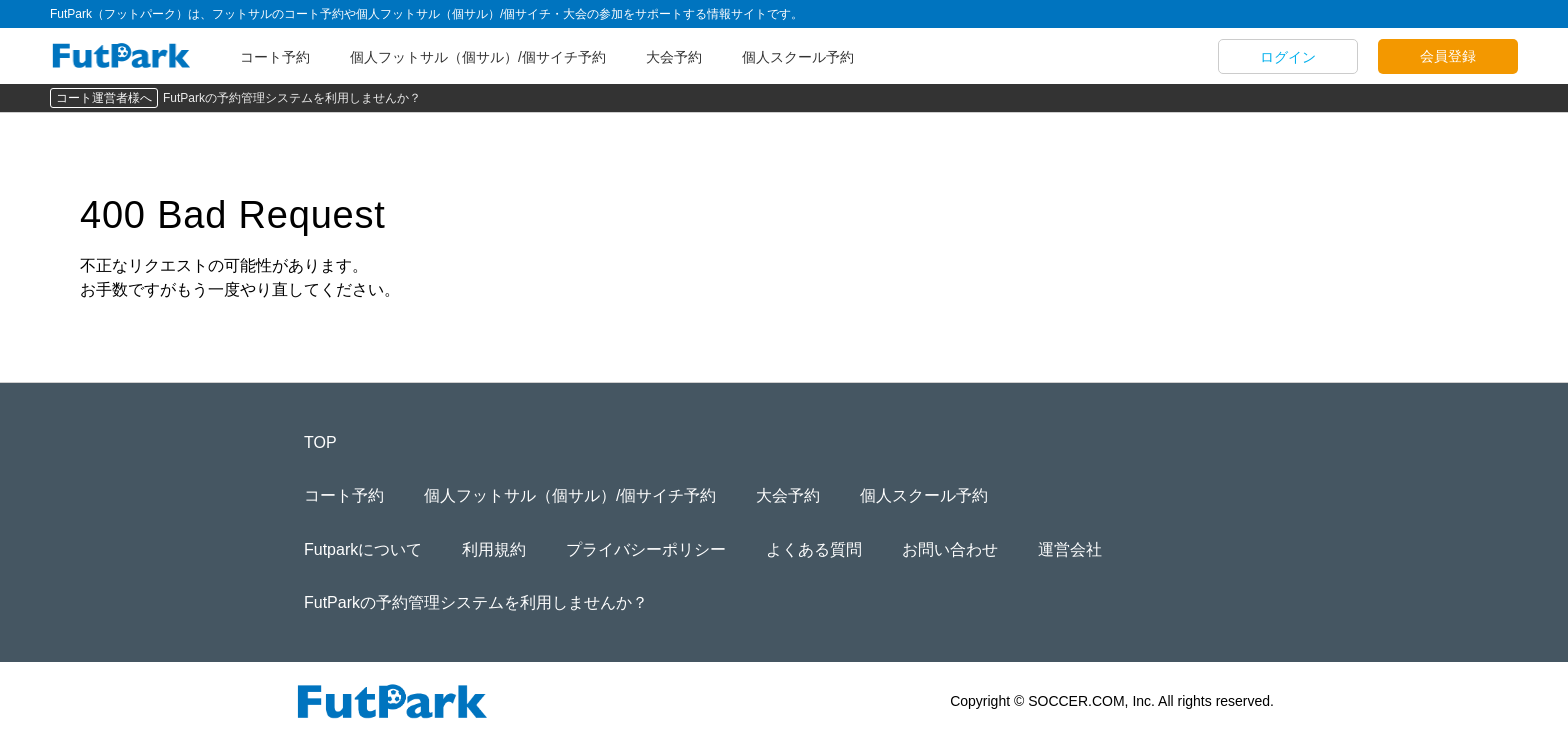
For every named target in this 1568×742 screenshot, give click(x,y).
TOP (320, 442)
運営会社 (1070, 549)
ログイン (1288, 57)
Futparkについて (363, 549)
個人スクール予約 (798, 57)
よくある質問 (814, 549)
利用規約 (494, 549)
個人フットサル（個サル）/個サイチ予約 (478, 57)
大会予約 (674, 57)
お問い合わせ (950, 549)
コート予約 (275, 57)
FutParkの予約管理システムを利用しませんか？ (292, 98)
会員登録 (1448, 56)
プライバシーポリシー (646, 549)
